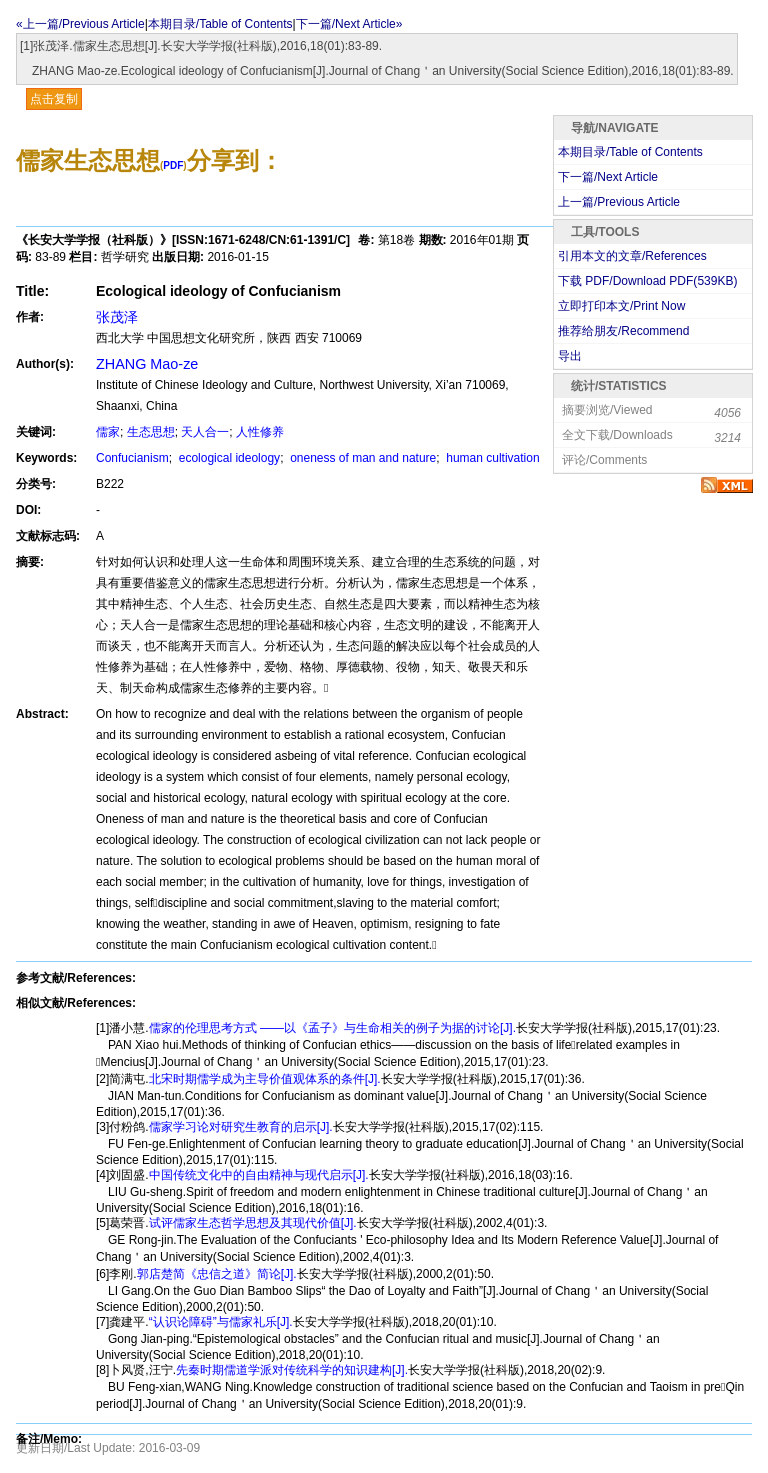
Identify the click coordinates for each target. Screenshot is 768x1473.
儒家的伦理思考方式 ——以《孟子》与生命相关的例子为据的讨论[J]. (332, 1028)
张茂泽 (117, 317)
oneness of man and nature (361, 458)
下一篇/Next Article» (349, 24)
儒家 (108, 432)
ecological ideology (227, 458)
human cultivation (491, 458)
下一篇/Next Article (608, 177)
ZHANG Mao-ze (147, 364)
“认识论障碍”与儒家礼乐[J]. (221, 1322)
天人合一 (205, 432)
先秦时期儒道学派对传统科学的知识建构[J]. (292, 1370)
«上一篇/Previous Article (80, 24)
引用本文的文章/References (632, 256)
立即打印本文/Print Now (621, 306)
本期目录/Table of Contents (220, 24)
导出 (570, 356)
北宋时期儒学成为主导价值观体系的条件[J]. (265, 1079)
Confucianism (132, 458)
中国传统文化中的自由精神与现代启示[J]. (259, 1175)
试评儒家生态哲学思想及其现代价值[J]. (253, 1223)
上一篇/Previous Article (619, 202)
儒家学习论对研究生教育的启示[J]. (241, 1127)
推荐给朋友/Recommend (623, 331)
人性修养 (260, 432)
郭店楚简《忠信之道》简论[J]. (217, 1274)
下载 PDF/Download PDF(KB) (647, 281)
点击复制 (54, 99)
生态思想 (151, 432)
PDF (173, 165)
